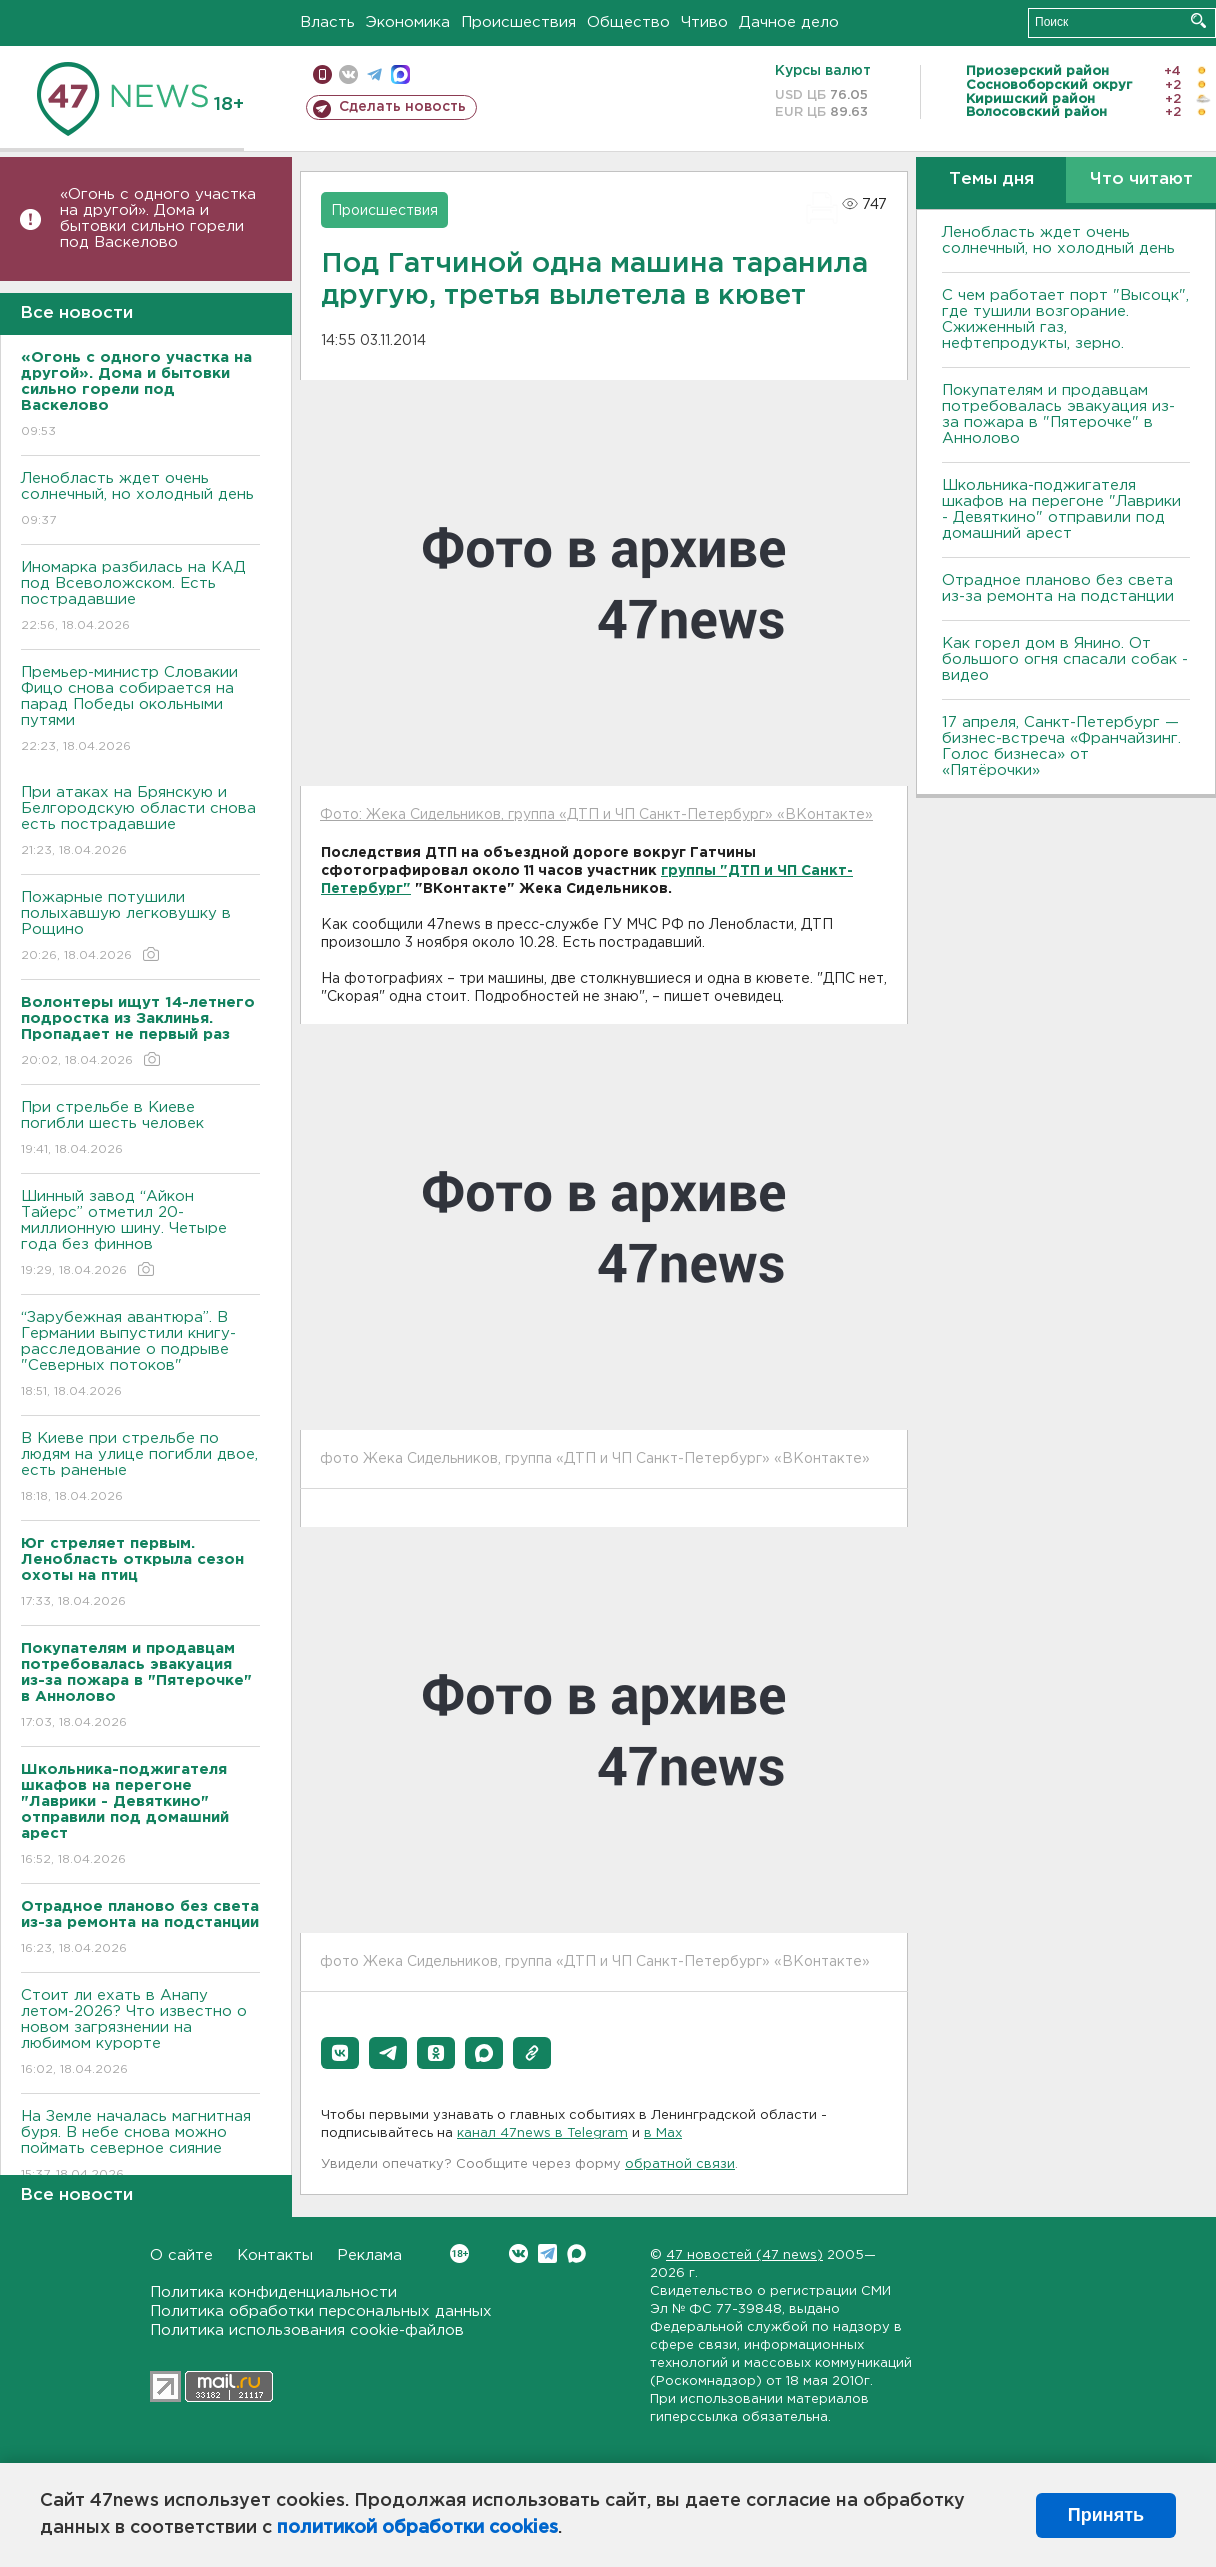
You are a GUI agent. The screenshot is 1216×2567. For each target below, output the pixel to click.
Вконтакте (459, 2253)
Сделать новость (402, 107)
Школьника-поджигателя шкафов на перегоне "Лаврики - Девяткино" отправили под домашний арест (1061, 509)
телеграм (374, 74)
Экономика (408, 22)
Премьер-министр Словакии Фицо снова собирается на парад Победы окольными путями (140, 710)
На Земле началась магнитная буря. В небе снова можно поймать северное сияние (140, 2146)
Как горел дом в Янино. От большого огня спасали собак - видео (1065, 659)
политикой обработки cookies (417, 2528)
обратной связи (680, 2164)
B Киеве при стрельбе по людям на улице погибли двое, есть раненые (140, 1468)
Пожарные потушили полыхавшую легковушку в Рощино (140, 927)
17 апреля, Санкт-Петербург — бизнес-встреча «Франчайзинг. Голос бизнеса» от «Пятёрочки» (1061, 746)
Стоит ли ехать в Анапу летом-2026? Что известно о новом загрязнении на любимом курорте (140, 2033)
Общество (628, 22)
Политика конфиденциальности (273, 2292)
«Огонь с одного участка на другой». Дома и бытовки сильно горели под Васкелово (158, 218)
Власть (327, 22)
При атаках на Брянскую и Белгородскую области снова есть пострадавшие (140, 822)
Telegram (547, 2253)
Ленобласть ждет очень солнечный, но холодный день (140, 500)
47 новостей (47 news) (744, 2255)
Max (576, 2253)
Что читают (1141, 179)
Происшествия (518, 22)
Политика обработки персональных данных (321, 2311)
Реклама (369, 2255)
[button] (340, 2053)
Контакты (275, 2255)
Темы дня (991, 179)
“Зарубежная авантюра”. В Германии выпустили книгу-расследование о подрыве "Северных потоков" (140, 1355)
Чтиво (704, 22)
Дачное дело (789, 22)
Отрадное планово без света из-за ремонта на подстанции (1058, 588)
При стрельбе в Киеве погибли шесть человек (140, 1129)
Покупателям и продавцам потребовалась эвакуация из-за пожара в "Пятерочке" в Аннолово (1058, 414)
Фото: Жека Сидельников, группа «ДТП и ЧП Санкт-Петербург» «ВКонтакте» (596, 815)
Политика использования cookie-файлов (307, 2330)
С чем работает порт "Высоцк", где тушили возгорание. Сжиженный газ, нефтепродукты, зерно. (1065, 319)
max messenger (400, 74)
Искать (1198, 20)
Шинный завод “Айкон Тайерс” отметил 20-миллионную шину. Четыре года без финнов (140, 1234)
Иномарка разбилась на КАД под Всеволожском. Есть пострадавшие (140, 597)
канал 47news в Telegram (542, 2133)
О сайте (181, 2255)
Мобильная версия (322, 74)
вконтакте (348, 74)
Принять (1106, 2515)
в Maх (663, 2133)
